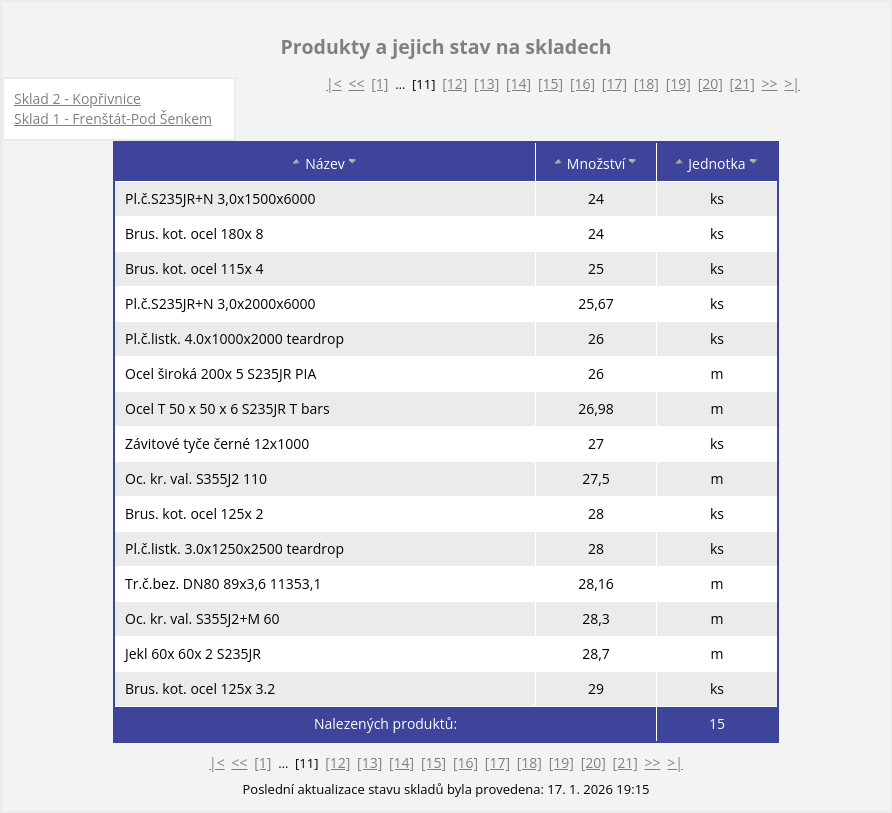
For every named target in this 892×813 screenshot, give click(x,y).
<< (356, 83)
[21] (742, 83)
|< (334, 83)
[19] (678, 83)
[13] (486, 83)
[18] (646, 83)
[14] (518, 83)
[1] (379, 83)
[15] (550, 83)
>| (792, 83)
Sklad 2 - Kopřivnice (77, 98)
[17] (614, 83)
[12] (454, 83)
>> (770, 83)
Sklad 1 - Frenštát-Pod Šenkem (113, 118)
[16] (582, 83)
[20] (710, 83)
